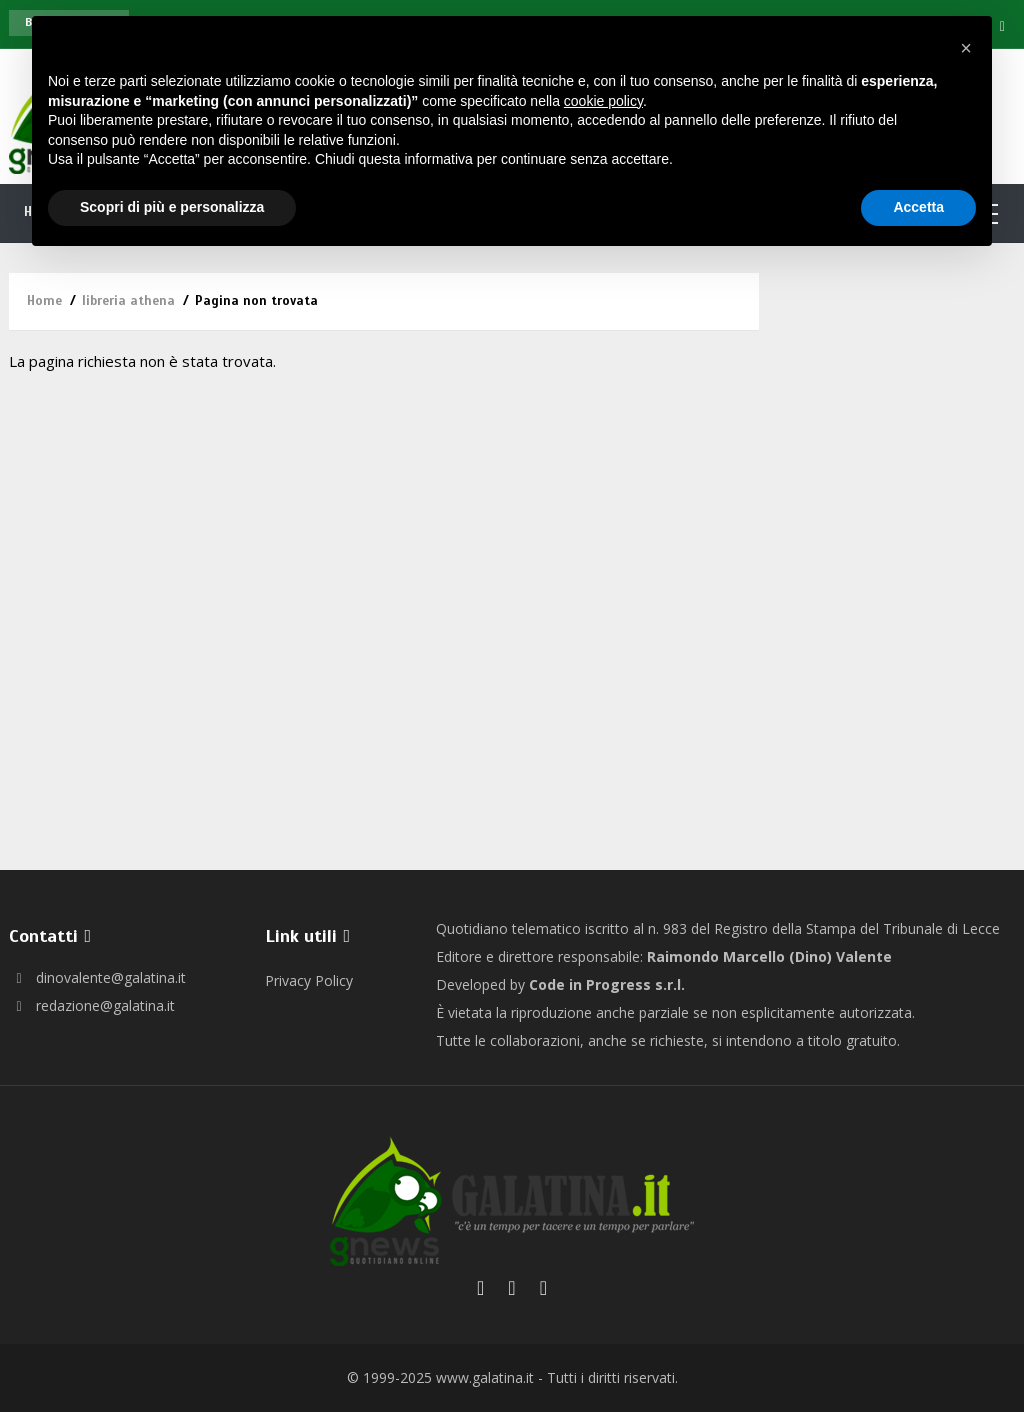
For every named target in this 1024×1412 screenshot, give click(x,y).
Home (44, 301)
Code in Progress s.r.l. (607, 984)
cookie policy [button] (603, 101)
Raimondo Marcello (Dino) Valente (769, 956)
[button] (966, 48)
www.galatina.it (485, 1377)
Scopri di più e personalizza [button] (172, 207)
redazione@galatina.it (92, 1005)
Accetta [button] (918, 207)
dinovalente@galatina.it (97, 977)
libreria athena (128, 301)
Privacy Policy (309, 980)
